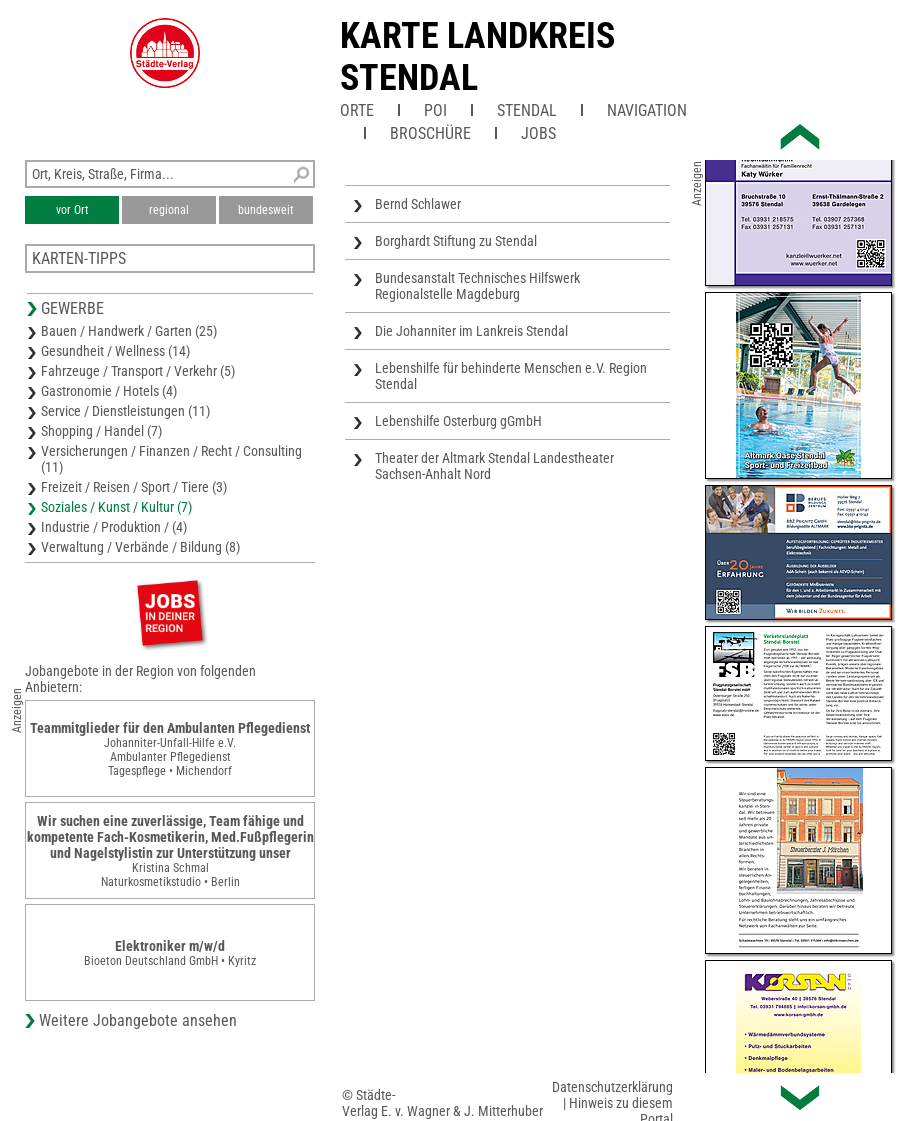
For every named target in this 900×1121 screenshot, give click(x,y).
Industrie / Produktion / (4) (114, 527)
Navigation (647, 110)
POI (435, 110)
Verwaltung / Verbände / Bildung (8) (140, 547)
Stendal (527, 110)
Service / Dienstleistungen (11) (125, 411)
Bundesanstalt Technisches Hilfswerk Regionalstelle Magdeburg (477, 286)
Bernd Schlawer (418, 204)
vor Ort (72, 210)
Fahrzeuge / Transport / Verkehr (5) (138, 371)
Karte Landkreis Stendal (477, 57)
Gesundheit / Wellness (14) (115, 351)
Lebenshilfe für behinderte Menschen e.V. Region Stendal (511, 376)
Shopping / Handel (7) (101, 431)
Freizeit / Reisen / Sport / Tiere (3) (134, 487)
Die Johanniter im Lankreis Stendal (471, 331)
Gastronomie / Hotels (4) (109, 391)
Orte (357, 110)
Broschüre (430, 133)
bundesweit (266, 210)
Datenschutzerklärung (612, 1087)
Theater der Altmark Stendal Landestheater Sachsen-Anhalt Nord (494, 466)
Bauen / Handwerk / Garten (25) (129, 331)
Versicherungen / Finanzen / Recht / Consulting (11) (171, 459)
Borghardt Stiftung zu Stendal (456, 241)
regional (169, 210)
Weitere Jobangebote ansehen (138, 1020)
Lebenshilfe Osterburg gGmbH (458, 421)
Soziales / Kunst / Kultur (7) (116, 507)
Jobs (538, 133)
